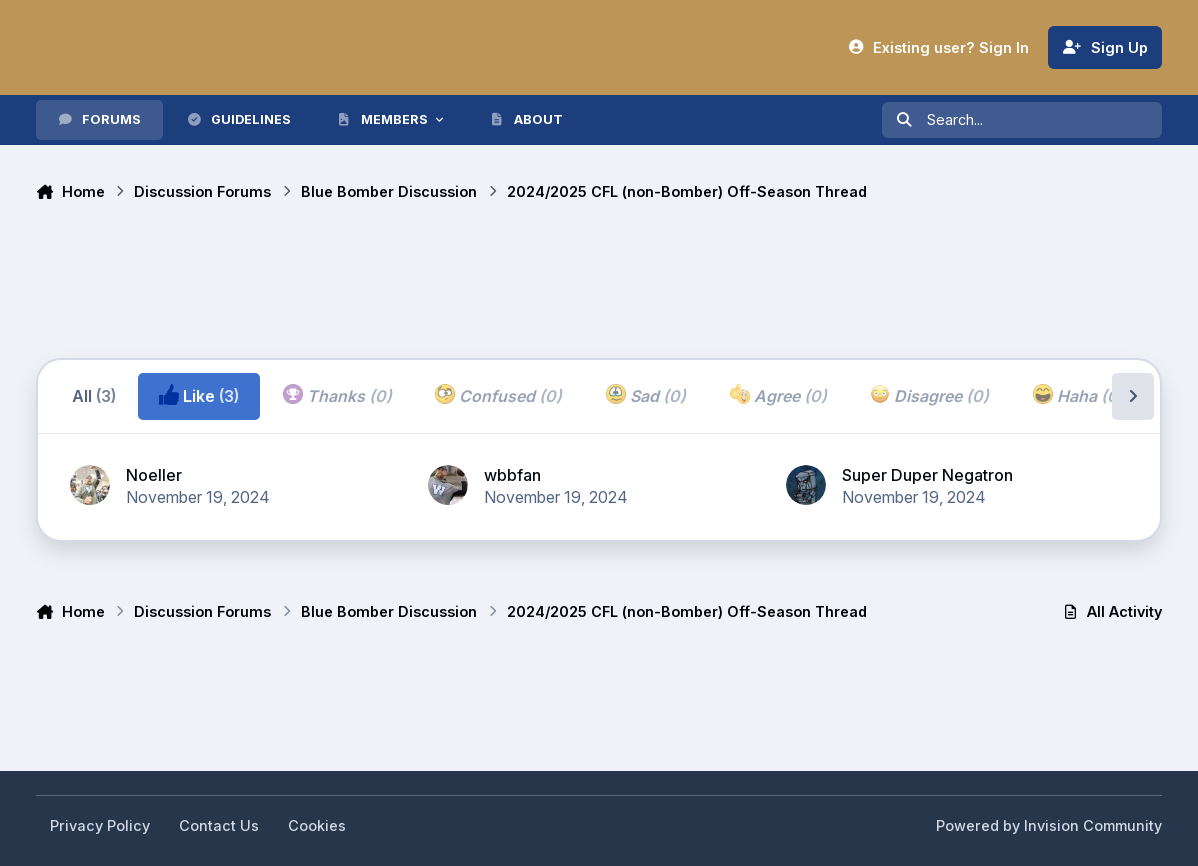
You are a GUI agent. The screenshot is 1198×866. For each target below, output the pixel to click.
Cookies (317, 825)
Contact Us (219, 825)
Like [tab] (199, 395)
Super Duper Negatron (927, 475)
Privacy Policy (100, 825)
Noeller (154, 475)
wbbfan (512, 475)
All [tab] (94, 396)
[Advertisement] (400, 283)
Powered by (1049, 825)
